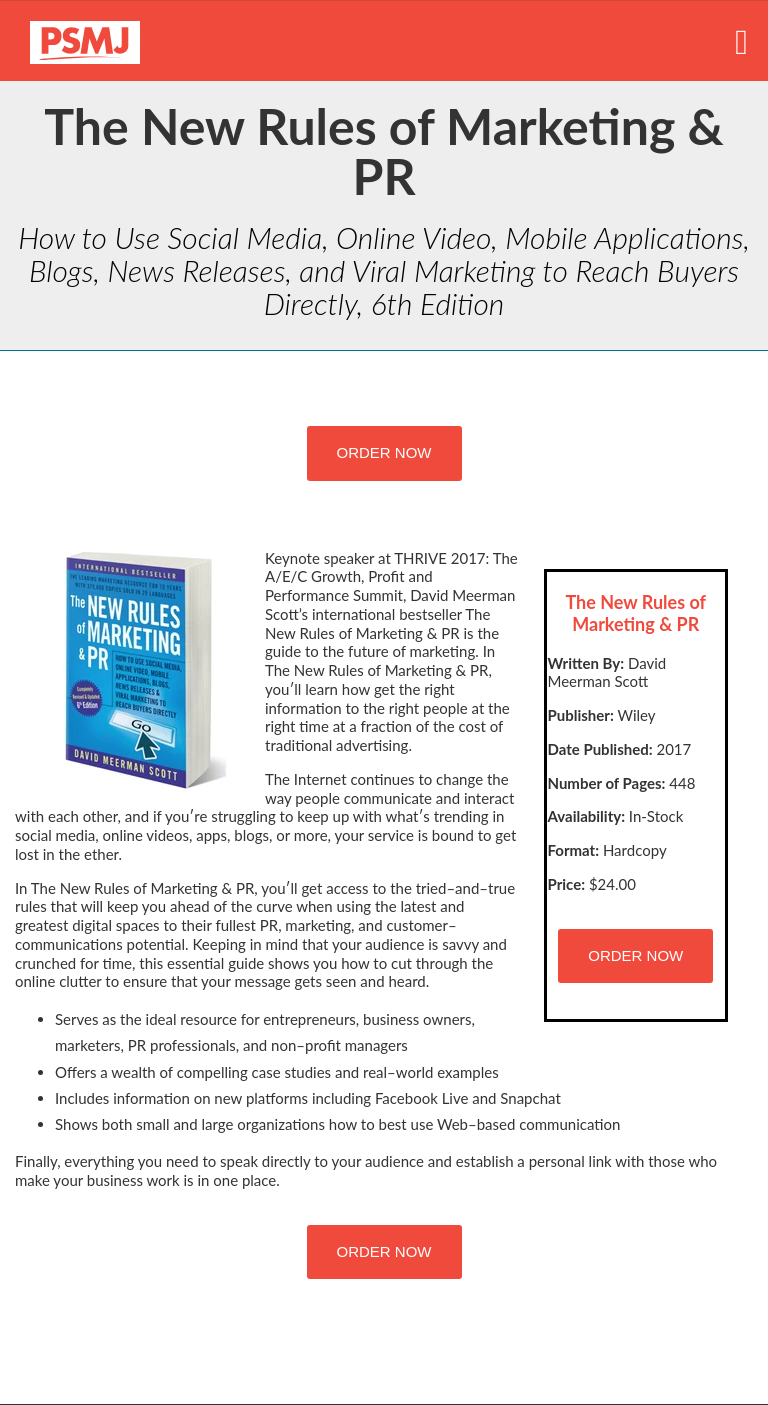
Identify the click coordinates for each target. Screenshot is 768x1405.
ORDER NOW (384, 452)
